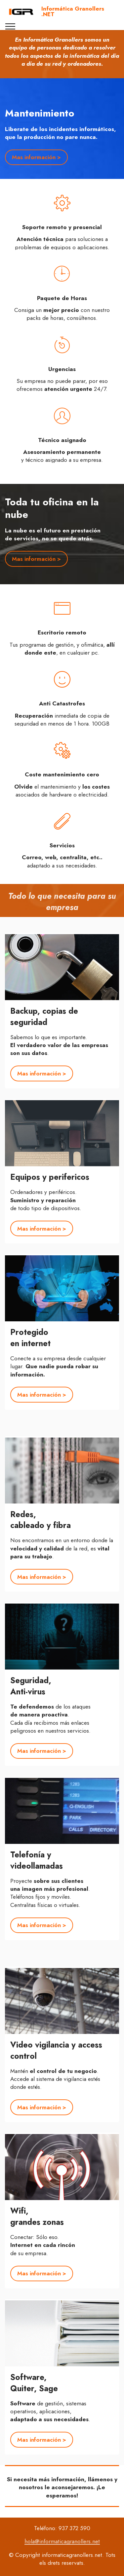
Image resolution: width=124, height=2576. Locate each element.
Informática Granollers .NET (72, 11)
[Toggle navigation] (10, 26)
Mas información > (36, 157)
